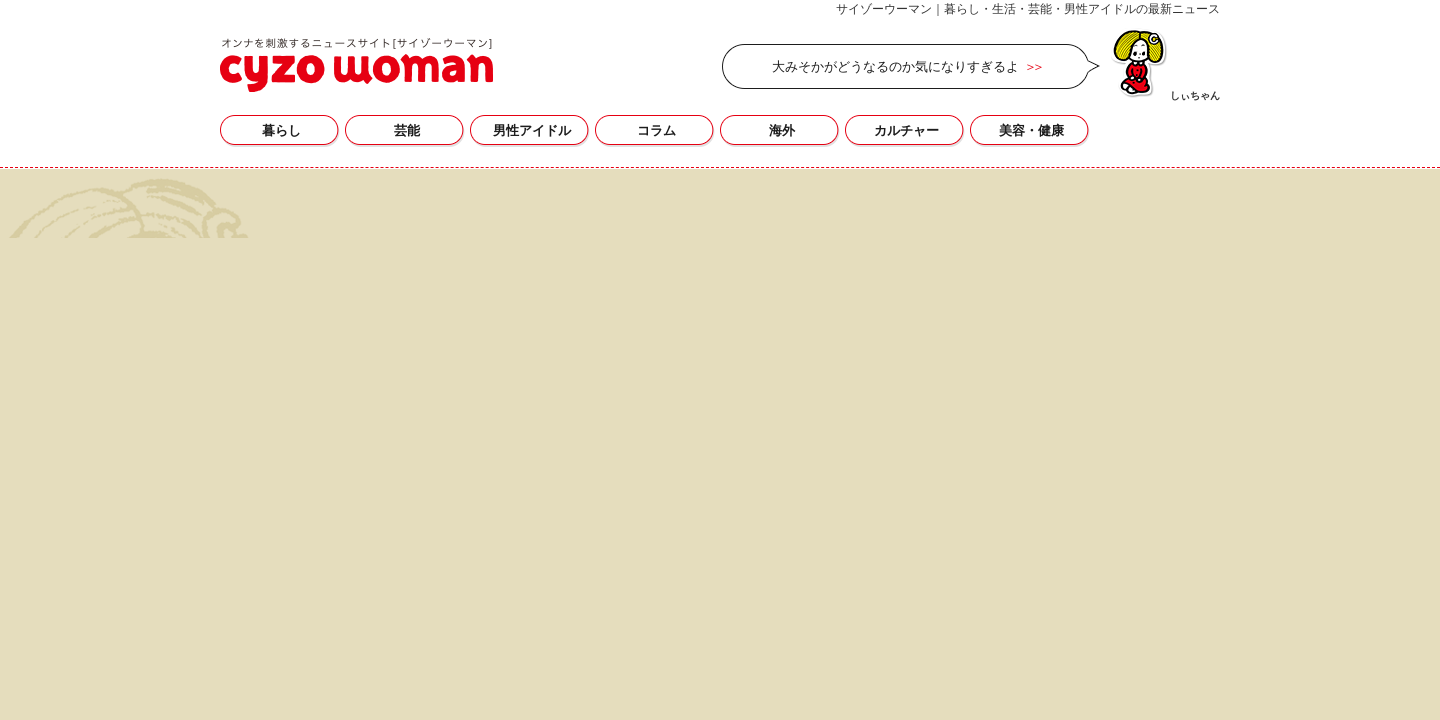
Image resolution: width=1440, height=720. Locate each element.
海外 (782, 130)
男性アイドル (532, 130)
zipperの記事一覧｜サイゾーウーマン (356, 65)
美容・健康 (1031, 130)
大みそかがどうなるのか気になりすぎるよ (895, 66)
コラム (656, 130)
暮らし (281, 130)
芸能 (407, 130)
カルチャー (906, 130)
